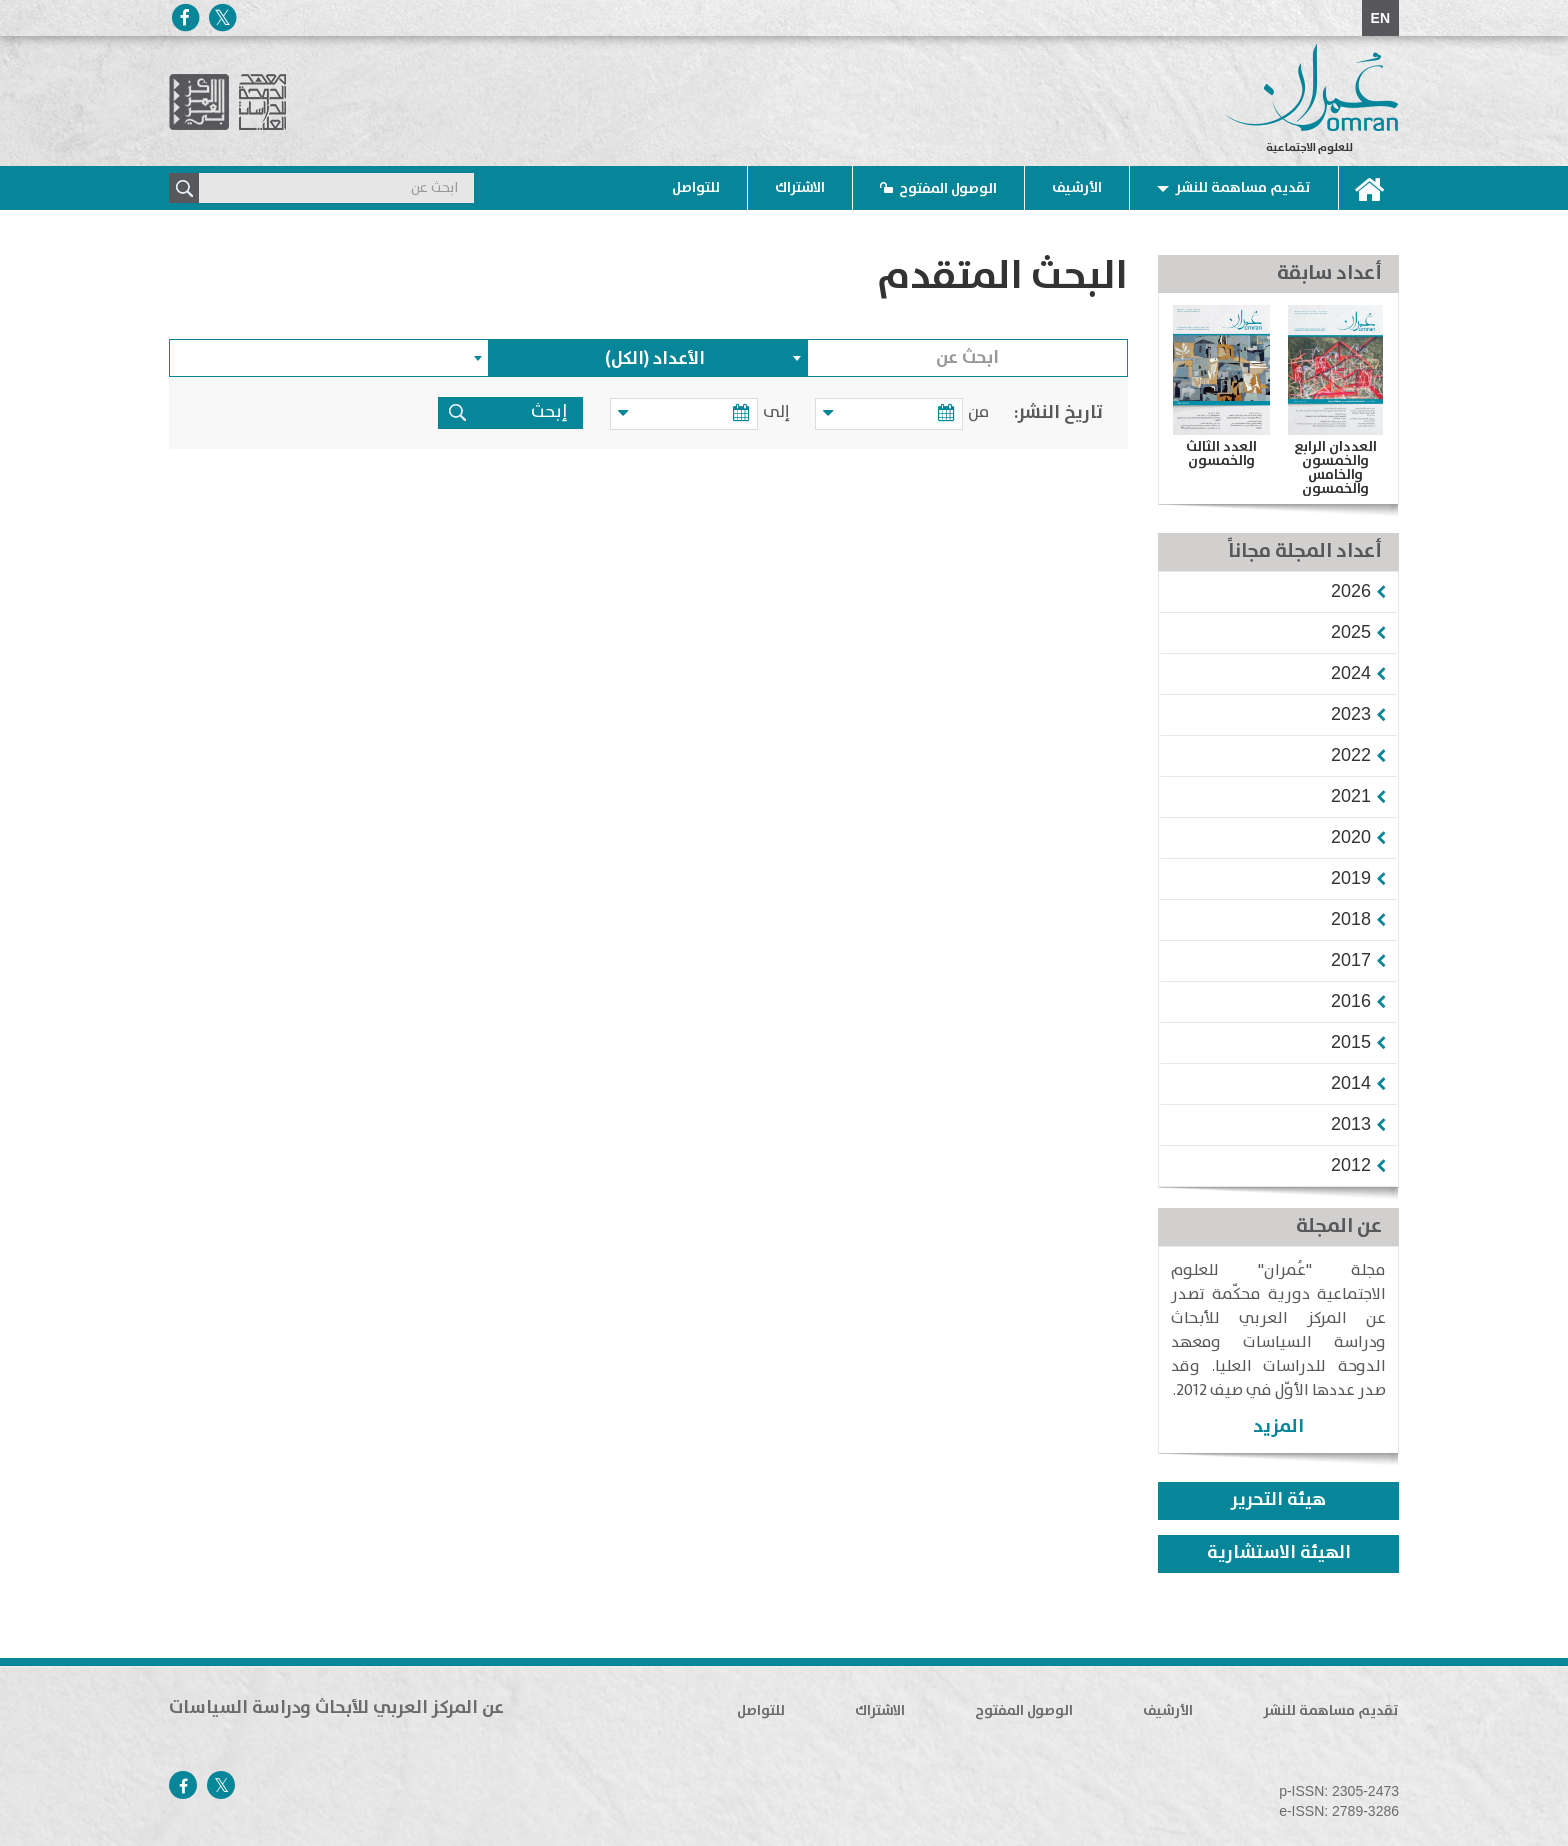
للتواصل (696, 188)
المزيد (1278, 1426)
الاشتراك (800, 188)
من (978, 412)
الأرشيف (1077, 188)
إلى (779, 412)
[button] (1351, 591)
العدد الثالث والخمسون (1221, 454)
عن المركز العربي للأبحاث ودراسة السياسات (336, 1708)
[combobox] (649, 358)
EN (1380, 18)
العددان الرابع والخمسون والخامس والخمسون (1335, 468)
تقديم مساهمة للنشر (1243, 188)
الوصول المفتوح (948, 189)
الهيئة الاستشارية (1279, 1553)
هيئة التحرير (1278, 1500)
